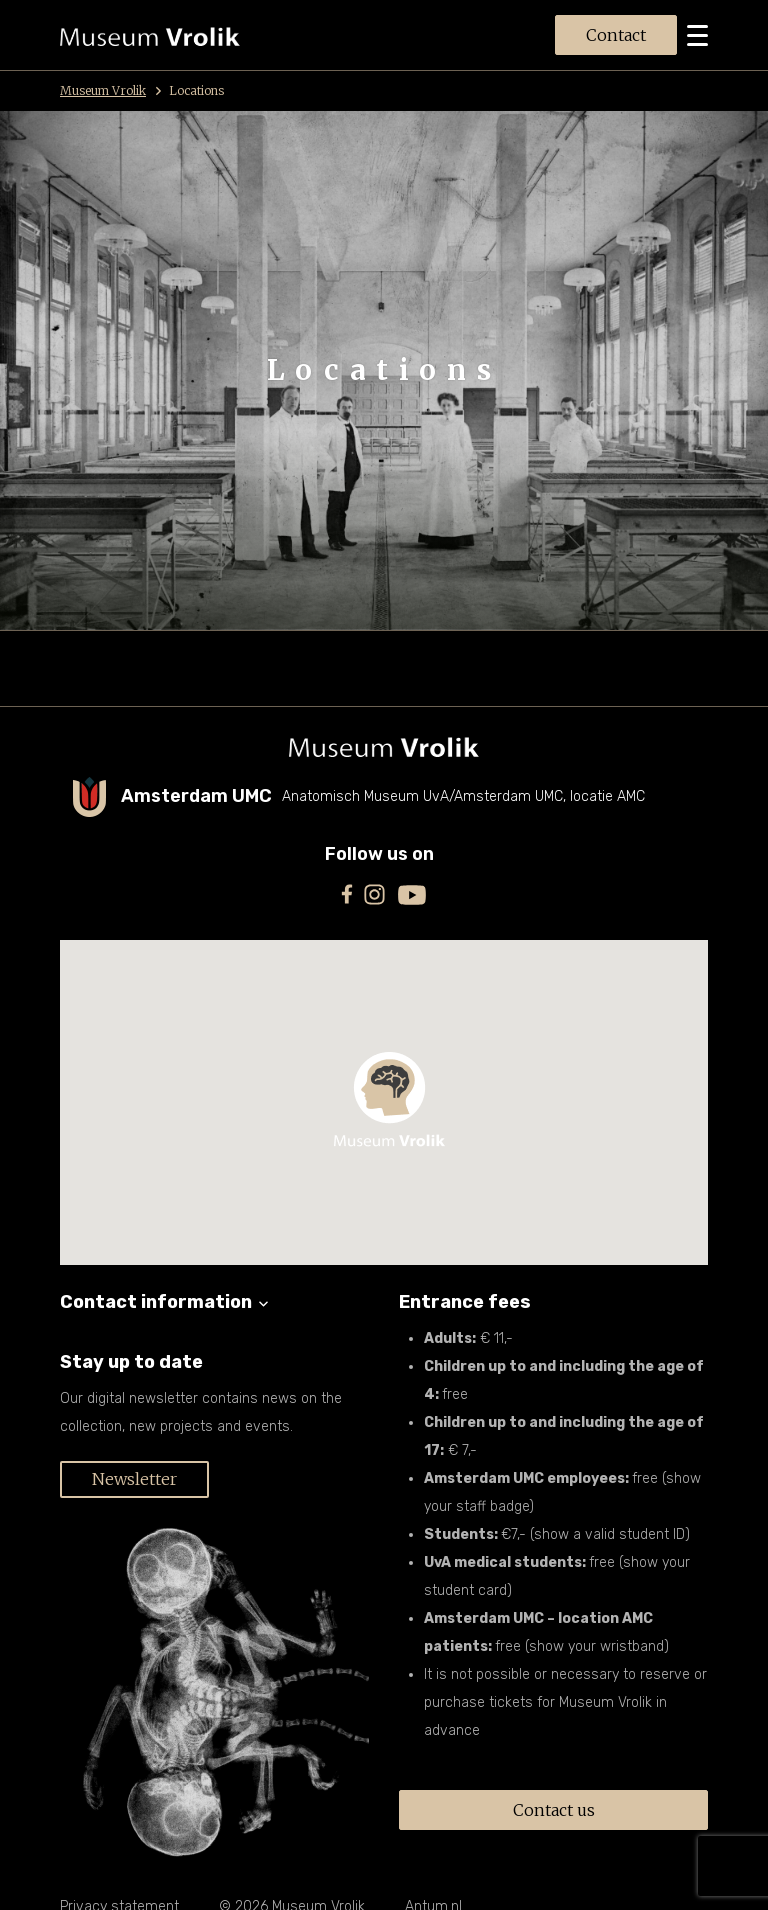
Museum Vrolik (110, 90)
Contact (616, 35)
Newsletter (134, 1479)
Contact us (554, 1810)
